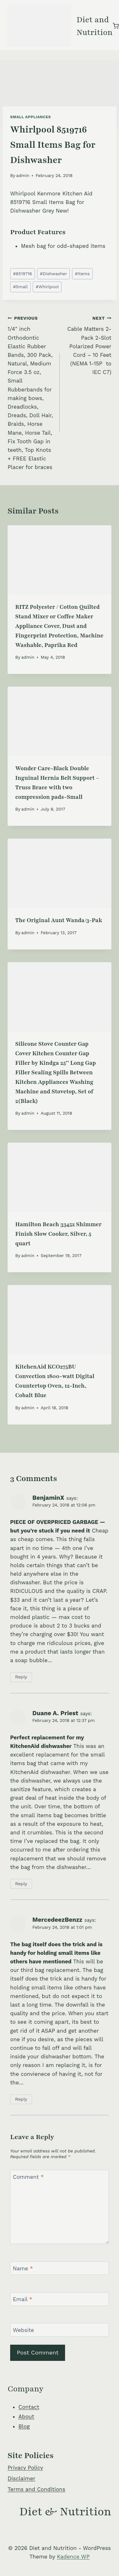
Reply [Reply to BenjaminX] (21, 1677)
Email (22, 2299)
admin (22, 175)
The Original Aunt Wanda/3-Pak (58, 920)
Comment (28, 2177)
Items (82, 273)
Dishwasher (53, 273)
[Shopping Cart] (116, 26)
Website (23, 2330)
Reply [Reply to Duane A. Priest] (21, 1883)
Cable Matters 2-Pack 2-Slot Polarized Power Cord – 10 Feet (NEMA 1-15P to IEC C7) (88, 345)
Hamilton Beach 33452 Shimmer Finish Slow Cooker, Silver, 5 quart (58, 1233)
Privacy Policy (25, 2467)
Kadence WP (73, 2556)
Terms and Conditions (36, 2489)
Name (23, 2268)
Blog (24, 2426)
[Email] (59, 2299)
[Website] (59, 2330)
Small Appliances (30, 117)
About (26, 2416)
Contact (28, 2407)
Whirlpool (47, 286)
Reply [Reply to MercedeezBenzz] (21, 2099)
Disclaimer (21, 2478)
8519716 (22, 273)
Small (20, 286)
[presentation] (59, 560)
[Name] (59, 2268)
